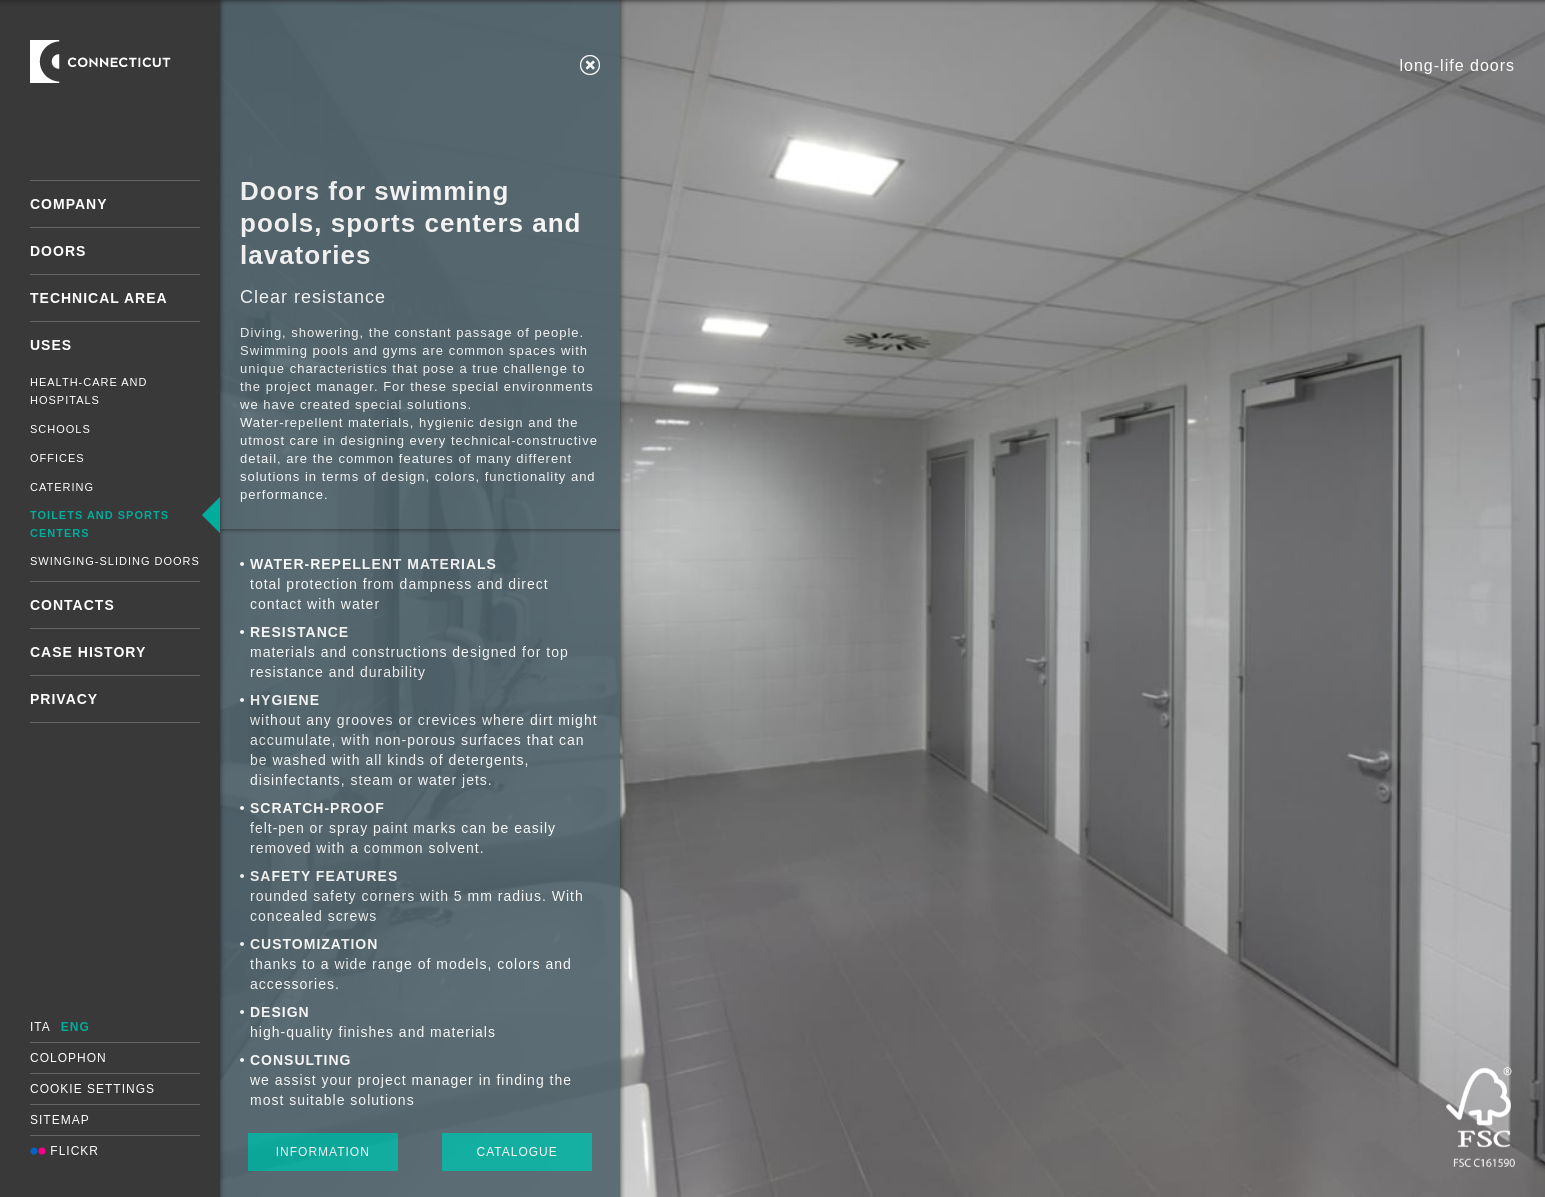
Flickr (64, 1151)
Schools (60, 429)
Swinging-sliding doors (115, 561)
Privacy (64, 699)
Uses (51, 345)
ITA (40, 1027)
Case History (88, 652)
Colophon (68, 1058)
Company (69, 204)
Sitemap (60, 1120)
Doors (58, 251)
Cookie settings (92, 1089)
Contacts (72, 605)
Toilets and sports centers (99, 524)
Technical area (99, 298)
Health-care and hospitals (88, 391)
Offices (57, 458)
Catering (62, 487)
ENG (75, 1027)
